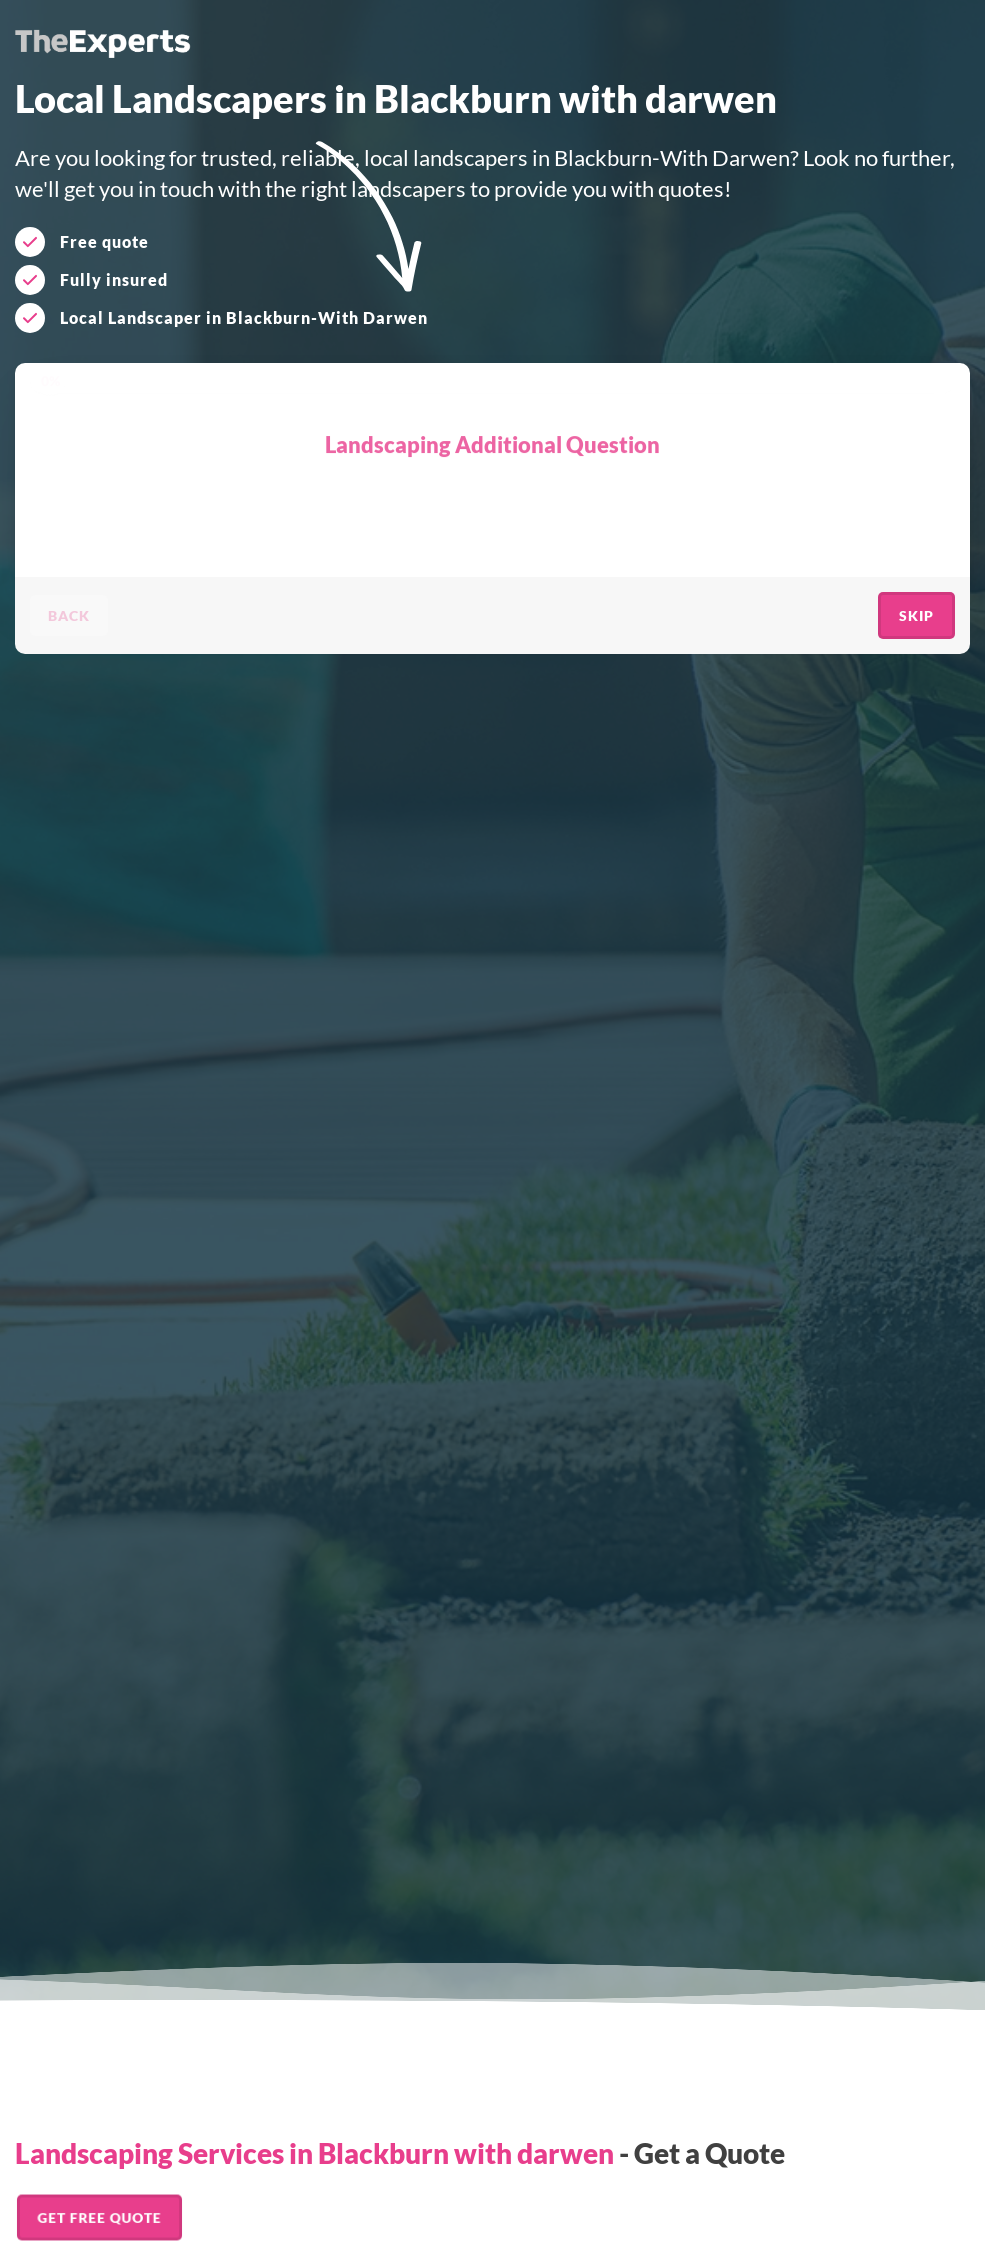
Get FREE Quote (99, 2217)
